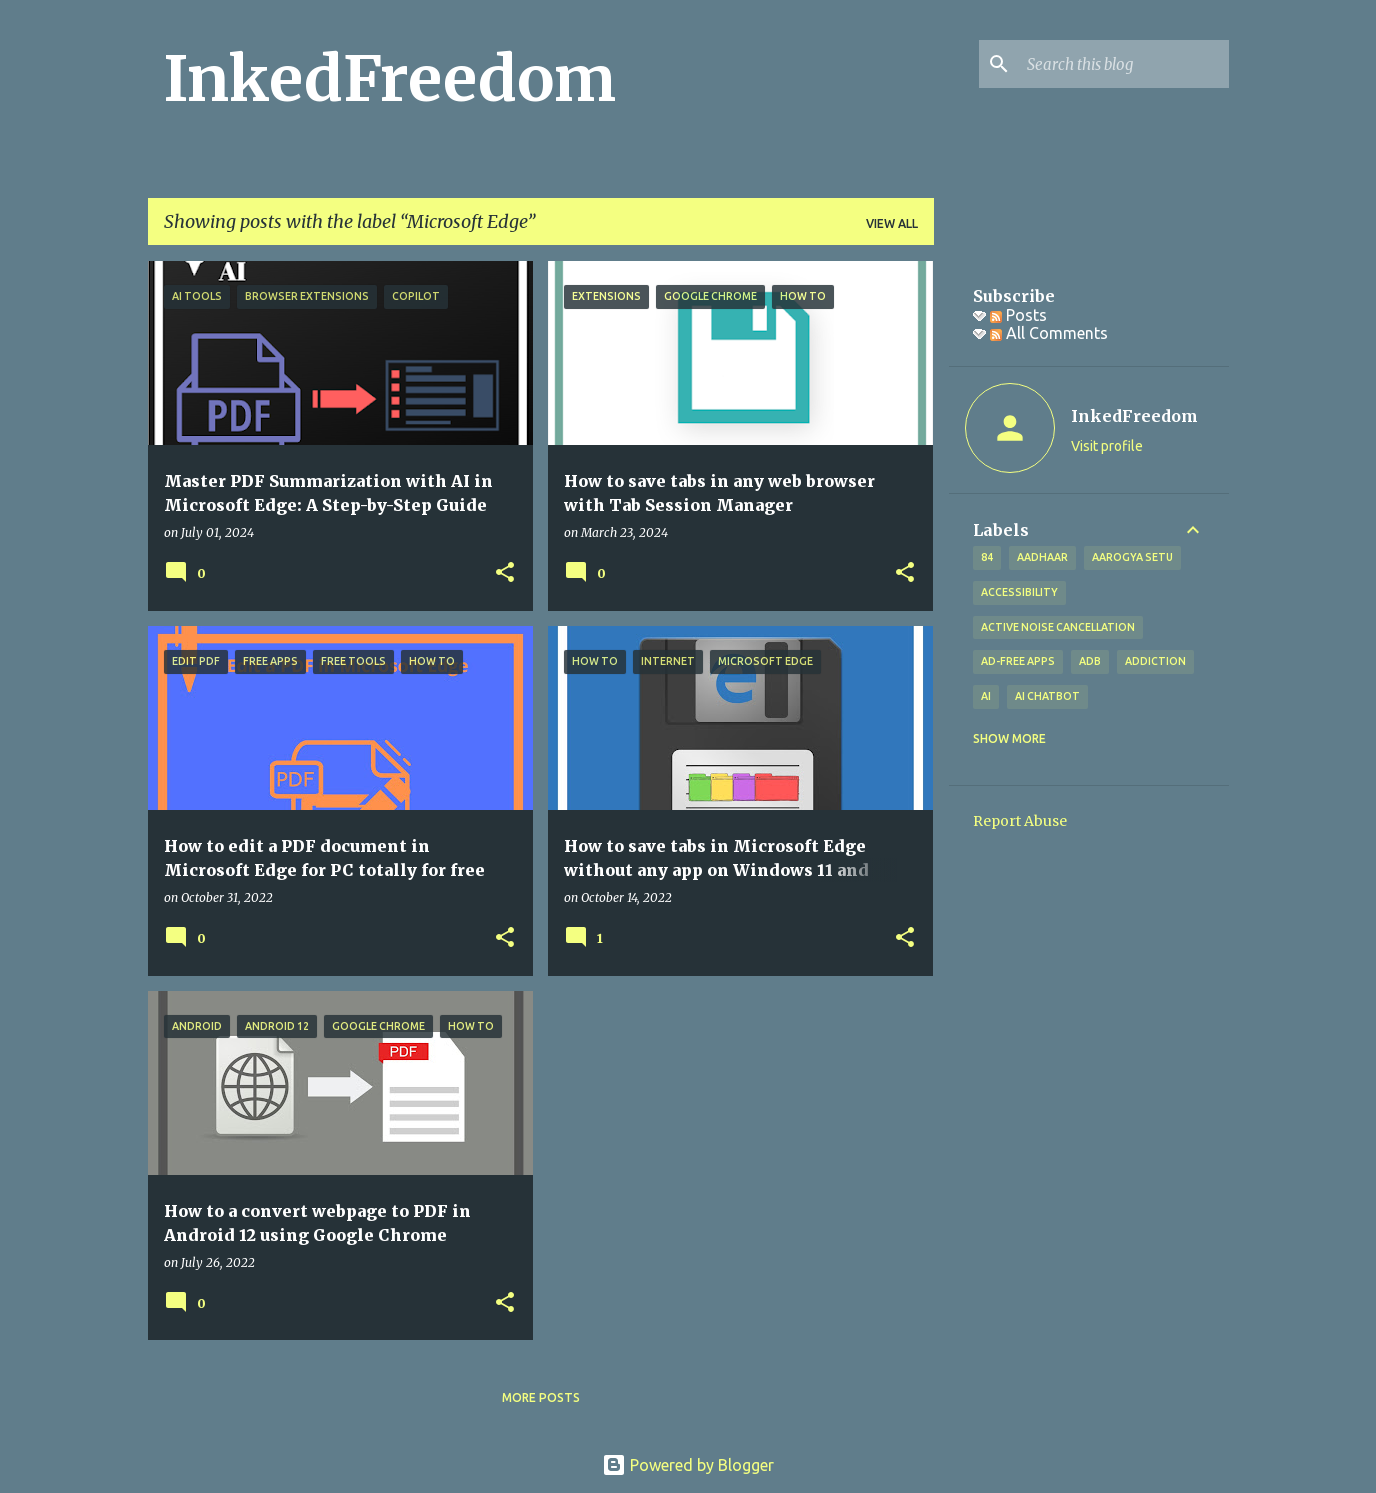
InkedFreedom (390, 79)
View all (892, 223)
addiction (1155, 661)
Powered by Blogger (688, 1465)
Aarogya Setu (1132, 557)
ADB (1090, 661)
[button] (505, 573)
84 (987, 557)
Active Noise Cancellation (1058, 627)
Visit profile (1107, 446)
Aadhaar (1042, 557)
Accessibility (1019, 592)
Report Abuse (1020, 821)
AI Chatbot (1047, 696)
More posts (541, 1397)
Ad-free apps (1018, 661)
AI (986, 696)
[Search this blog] (1124, 64)
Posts (1018, 315)
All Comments (1049, 333)
